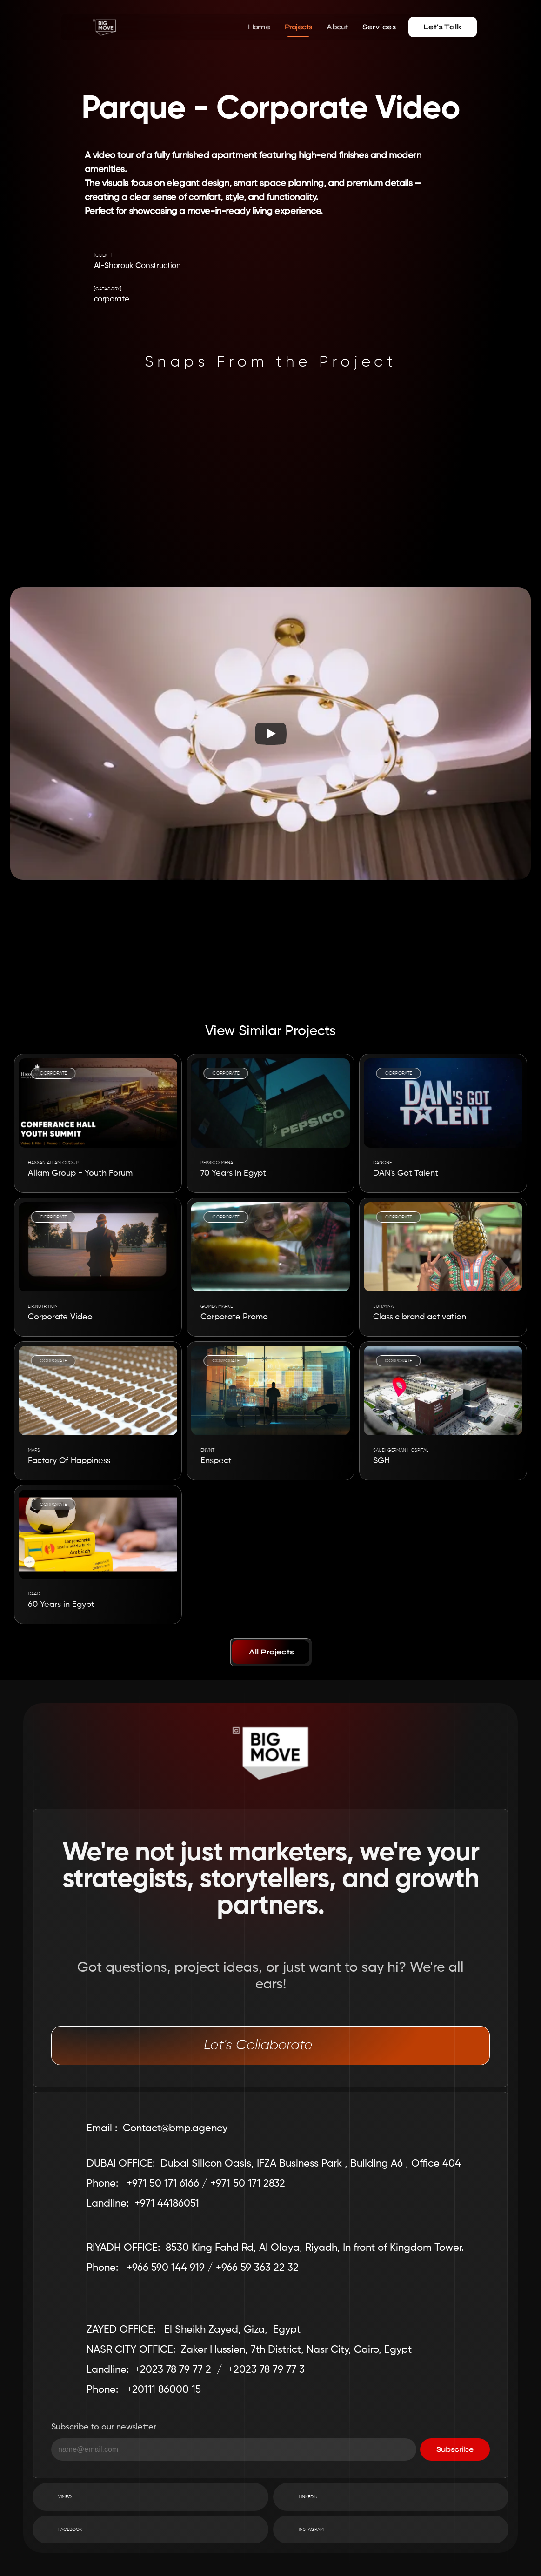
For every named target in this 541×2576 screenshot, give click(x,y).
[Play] (271, 734)
